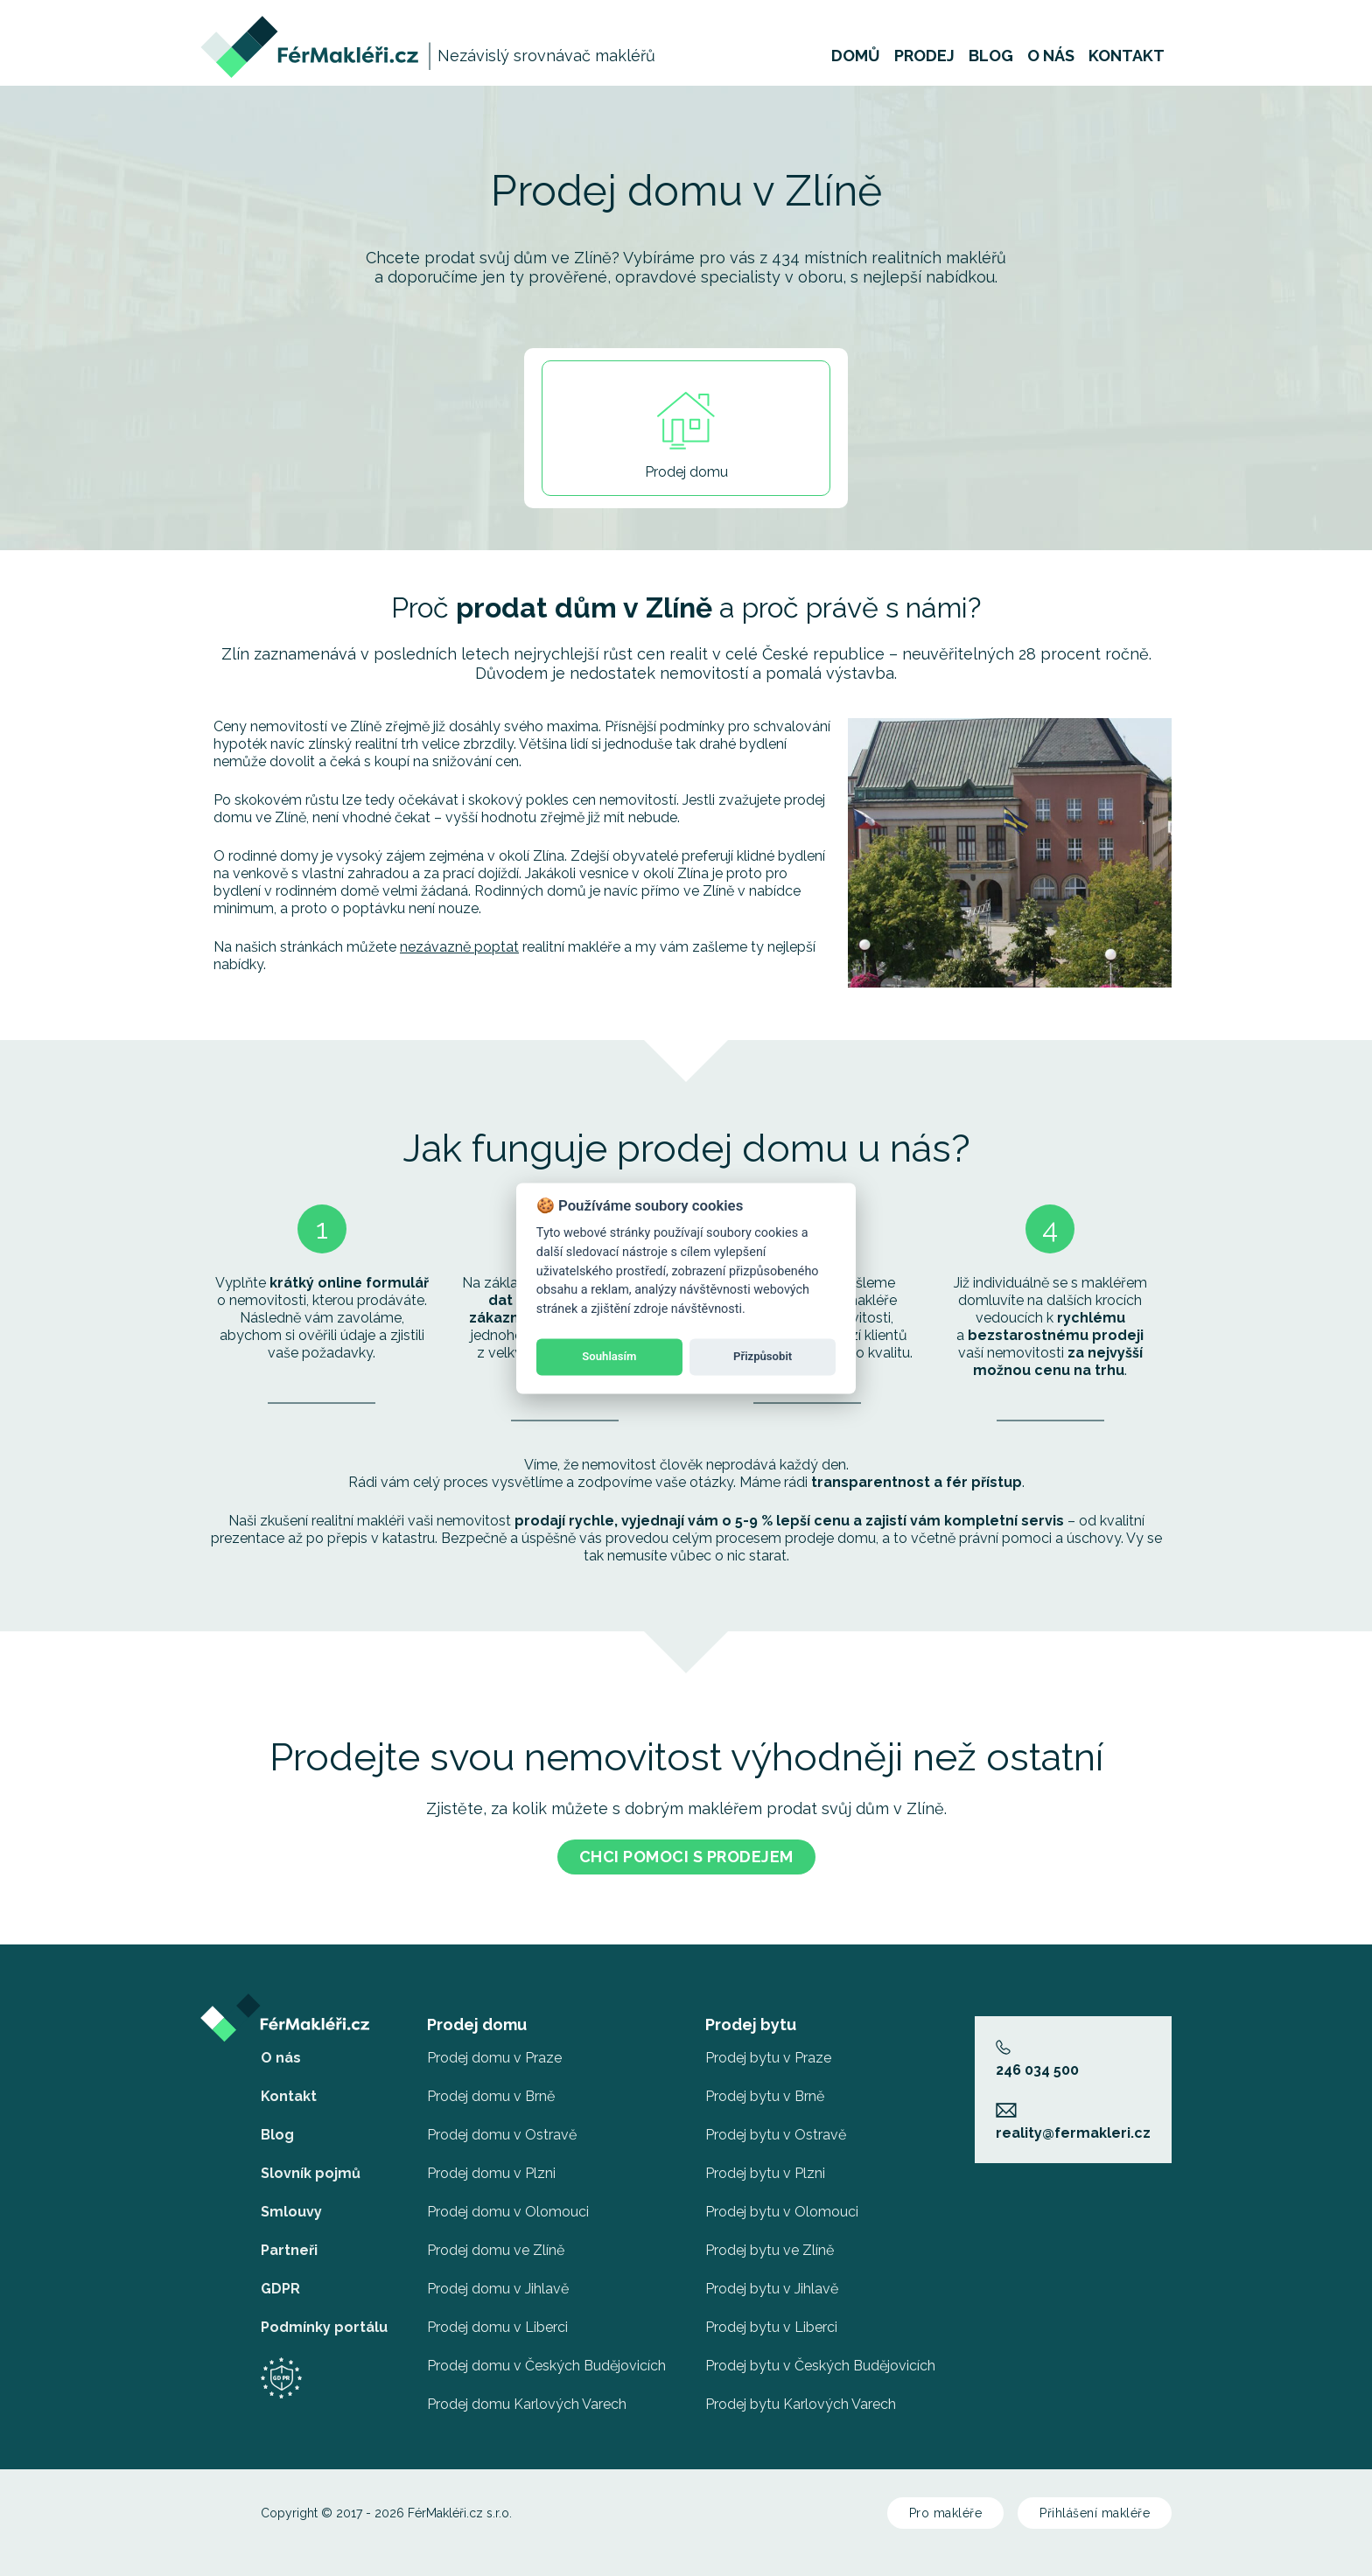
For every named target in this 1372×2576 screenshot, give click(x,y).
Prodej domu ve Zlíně (495, 2243)
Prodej (924, 64)
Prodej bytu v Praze (768, 2050)
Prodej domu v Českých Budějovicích (546, 2358)
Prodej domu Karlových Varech (526, 2397)
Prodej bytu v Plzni (765, 2166)
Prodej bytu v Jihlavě (771, 2281)
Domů (855, 64)
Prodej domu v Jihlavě (498, 2281)
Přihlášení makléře (1095, 2506)
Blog (991, 64)
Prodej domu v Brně (491, 2089)
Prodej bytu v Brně (764, 2089)
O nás (1050, 64)
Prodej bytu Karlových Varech (800, 2397)
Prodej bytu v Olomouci (781, 2204)
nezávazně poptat (459, 940)
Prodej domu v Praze (494, 2050)
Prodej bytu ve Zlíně (769, 2243)
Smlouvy (291, 2204)
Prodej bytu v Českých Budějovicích (820, 2358)
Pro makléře (946, 2506)
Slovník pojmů (310, 2166)
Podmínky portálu (324, 2320)
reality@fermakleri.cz (1073, 2115)
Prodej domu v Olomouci (508, 2204)
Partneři (289, 2243)
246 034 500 (1037, 2052)
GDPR (280, 2281)
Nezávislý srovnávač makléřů (546, 64)
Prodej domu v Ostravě (502, 2127)
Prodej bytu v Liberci (771, 2320)
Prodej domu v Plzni (491, 2166)
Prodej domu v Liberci (497, 2320)
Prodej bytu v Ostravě (775, 2127)
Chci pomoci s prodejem (686, 1849)
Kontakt (1126, 64)
